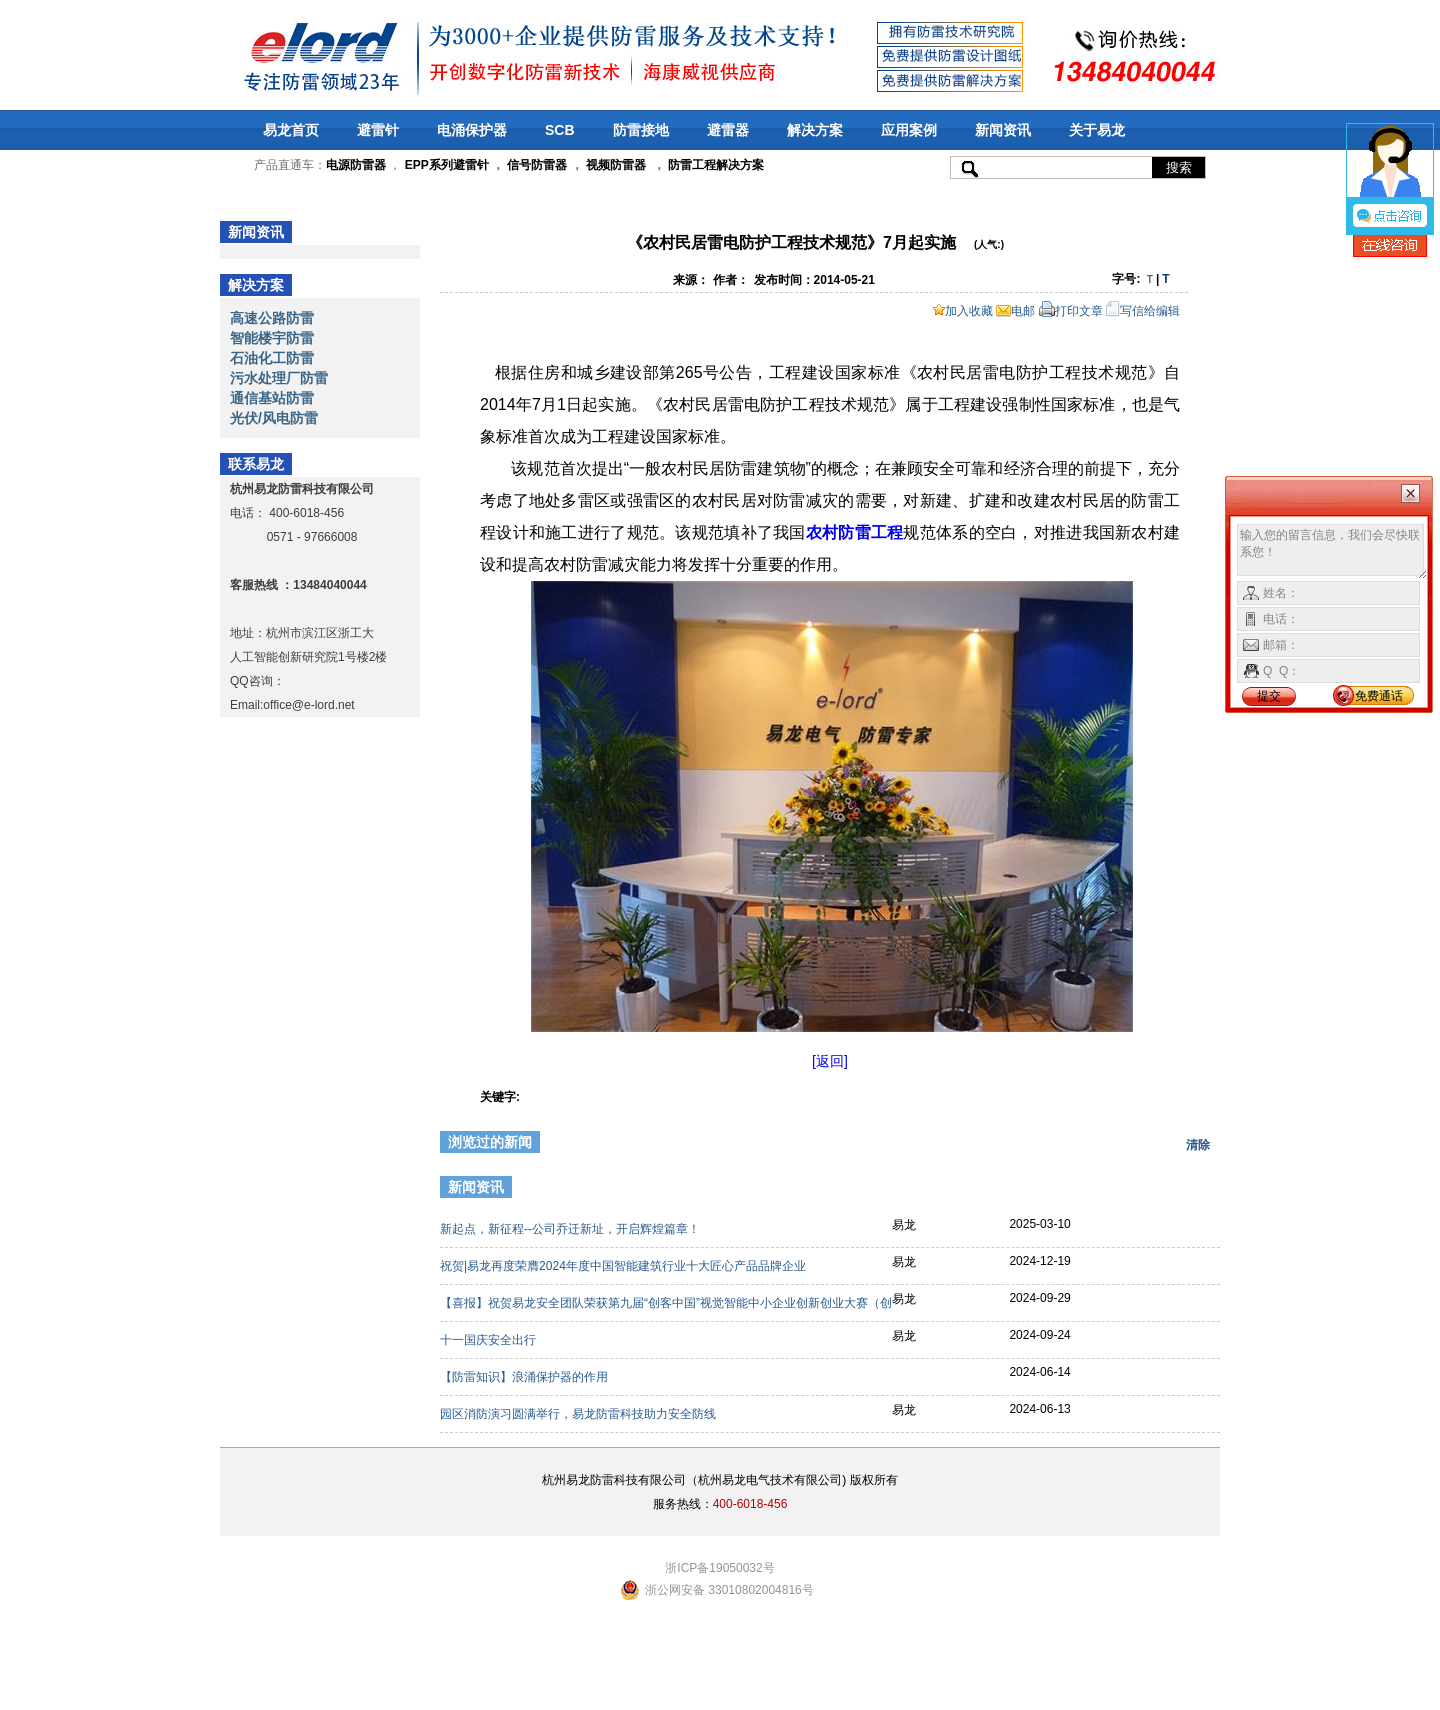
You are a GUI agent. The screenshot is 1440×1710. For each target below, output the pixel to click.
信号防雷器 (537, 165)
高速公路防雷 (272, 318)
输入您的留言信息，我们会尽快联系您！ (1332, 552)
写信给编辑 (1143, 311)
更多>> (1187, 1190)
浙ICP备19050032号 (719, 1568)
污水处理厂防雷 (279, 378)
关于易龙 (1097, 130)
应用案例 (909, 130)
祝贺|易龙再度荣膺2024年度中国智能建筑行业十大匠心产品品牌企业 (624, 1266)
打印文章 (1071, 311)
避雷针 (378, 130)
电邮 (1015, 311)
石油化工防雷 (272, 358)
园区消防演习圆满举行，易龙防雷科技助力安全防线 (579, 1414)
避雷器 (728, 130)
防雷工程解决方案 (714, 165)
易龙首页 (291, 130)
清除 (1198, 1145)
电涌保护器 (472, 130)
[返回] (830, 1061)
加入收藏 (963, 311)
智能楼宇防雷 (272, 338)
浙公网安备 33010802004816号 (729, 1590)
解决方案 (815, 130)
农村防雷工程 (855, 532)
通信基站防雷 (272, 398)
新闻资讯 (1003, 130)
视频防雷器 (616, 165)
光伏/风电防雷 (274, 418)
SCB (560, 130)
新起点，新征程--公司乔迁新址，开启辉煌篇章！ (571, 1229)
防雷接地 (641, 130)
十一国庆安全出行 (489, 1340)
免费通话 (1379, 696)
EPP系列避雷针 (447, 165)
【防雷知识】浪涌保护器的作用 (525, 1377)
